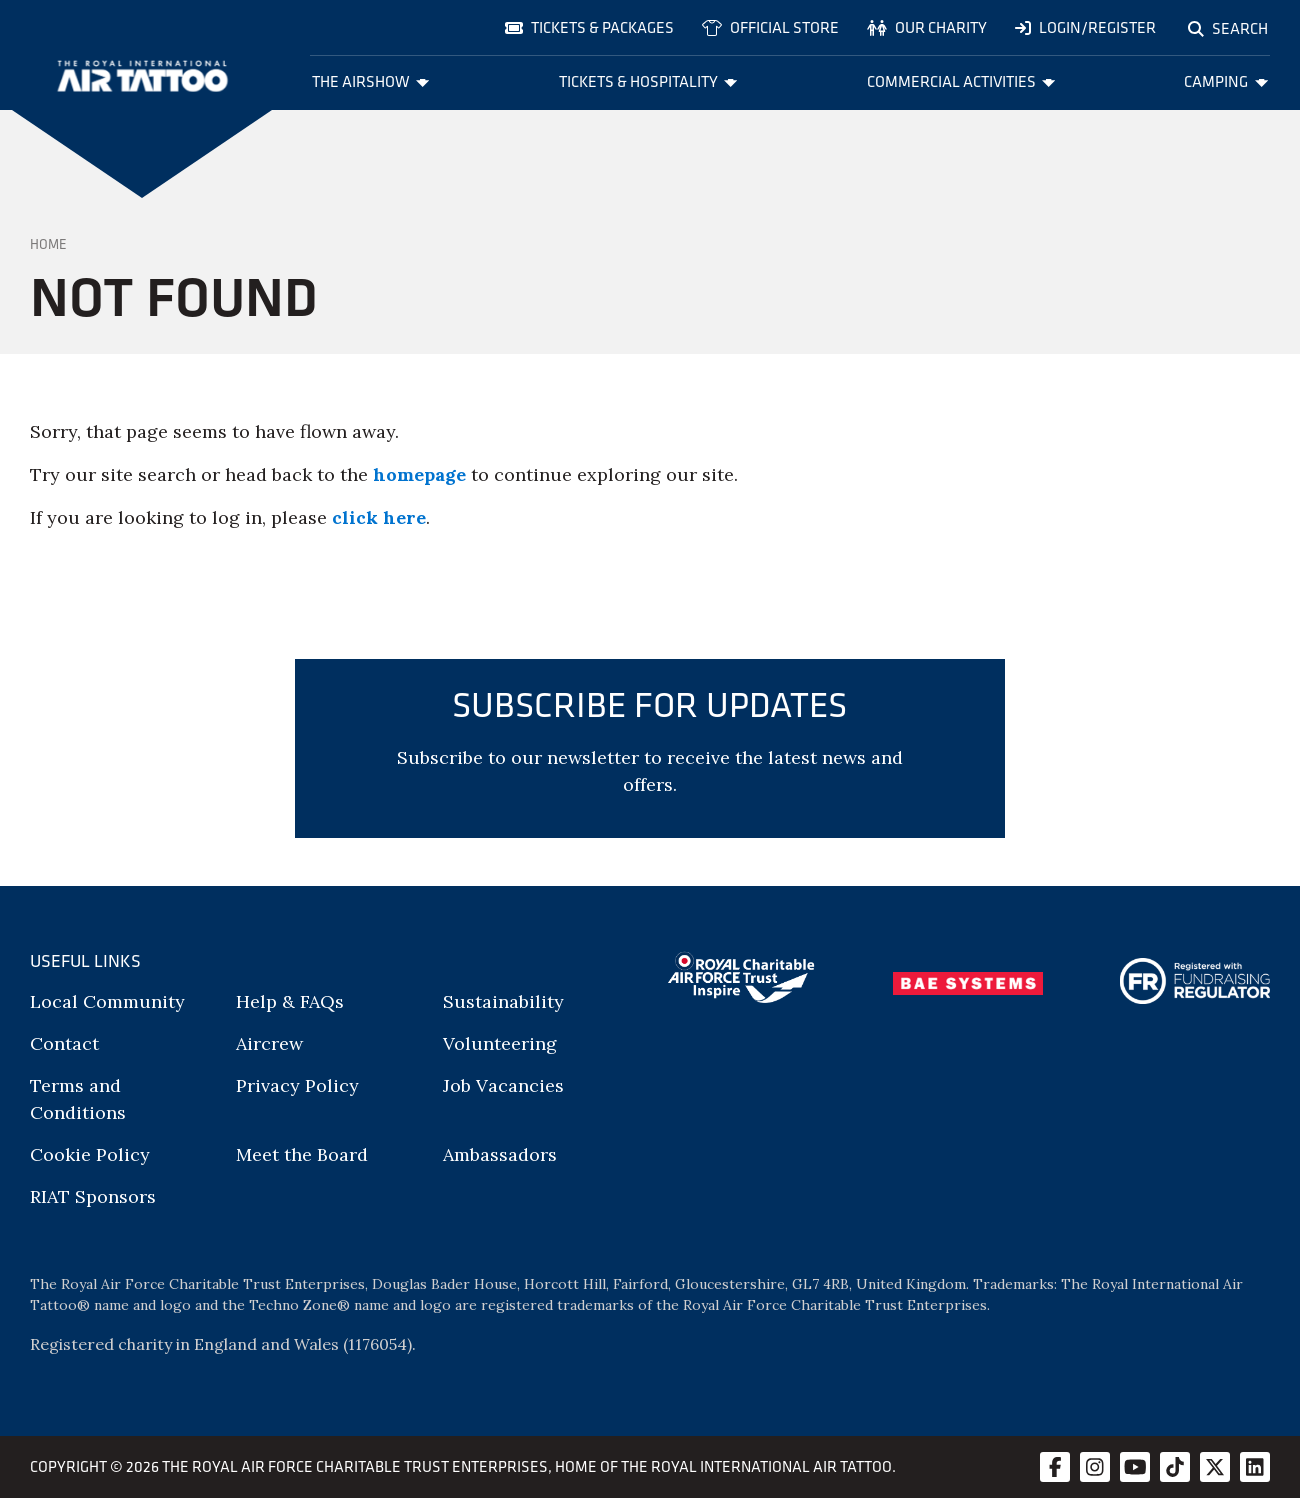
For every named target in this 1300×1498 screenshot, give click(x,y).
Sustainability (503, 1001)
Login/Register (1085, 27)
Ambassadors (500, 1154)
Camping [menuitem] (1226, 81)
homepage (419, 474)
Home (48, 244)
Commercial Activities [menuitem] (961, 81)
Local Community (107, 1001)
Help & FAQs (290, 1001)
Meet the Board (302, 1154)
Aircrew (269, 1043)
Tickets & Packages (589, 27)
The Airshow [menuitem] (371, 81)
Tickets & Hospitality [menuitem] (648, 81)
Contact (64, 1043)
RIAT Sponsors (93, 1196)
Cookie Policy (90, 1154)
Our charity (927, 27)
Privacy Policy (297, 1085)
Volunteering (500, 1043)
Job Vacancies (503, 1085)
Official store (770, 27)
